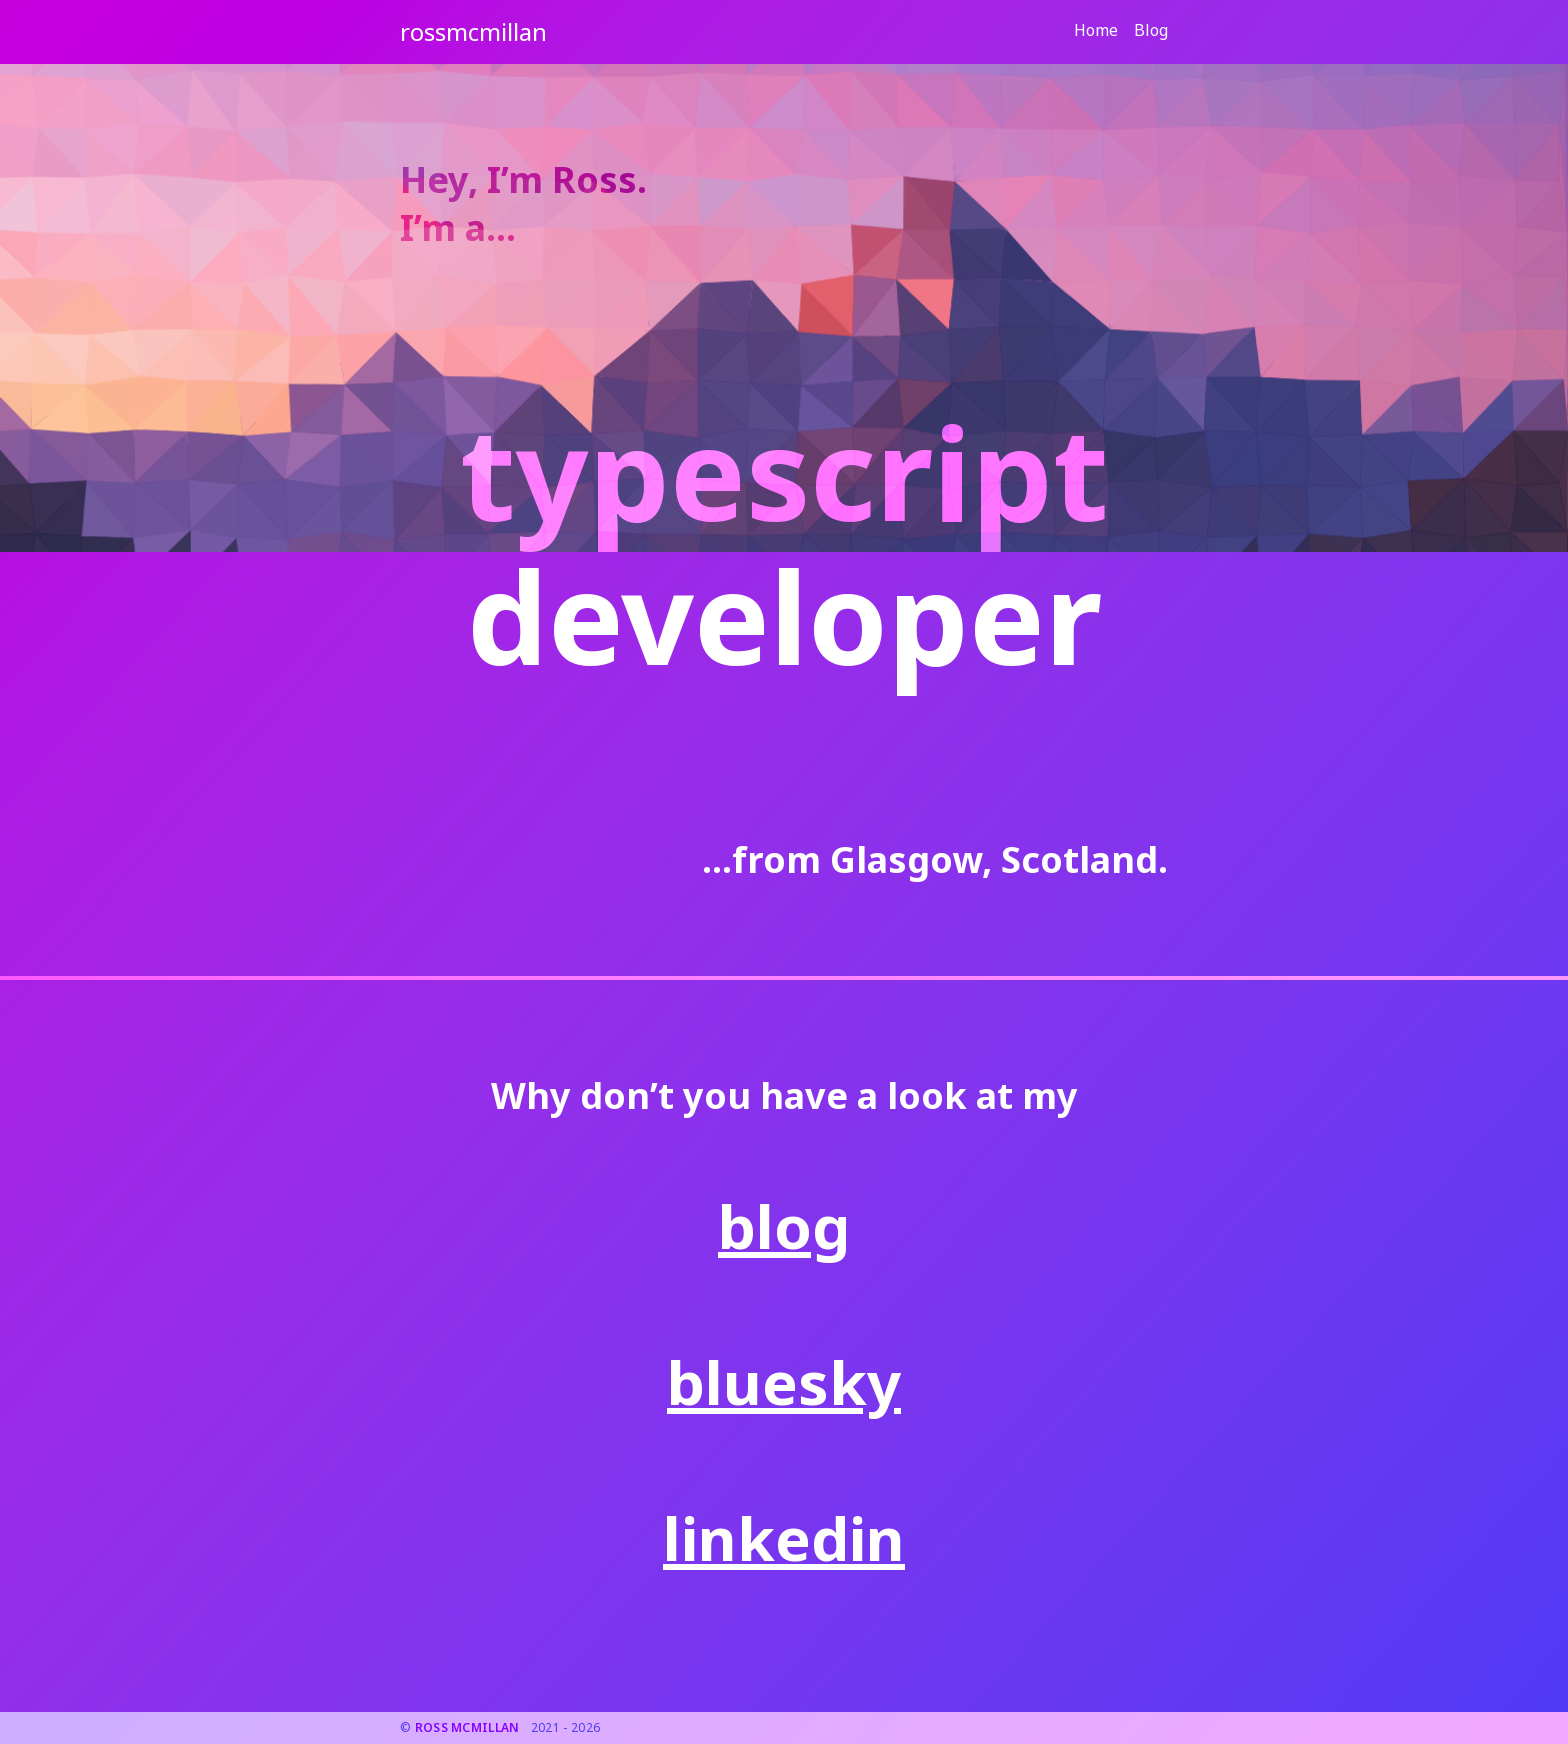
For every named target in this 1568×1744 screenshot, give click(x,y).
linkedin (784, 1538)
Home (1096, 30)
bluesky (784, 1382)
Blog (1151, 30)
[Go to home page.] (473, 32)
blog (784, 1226)
